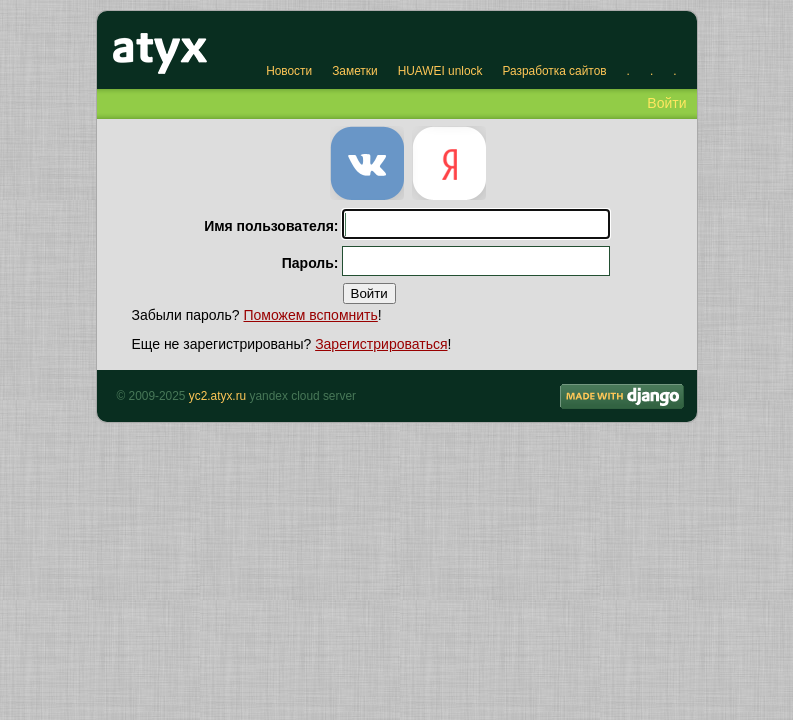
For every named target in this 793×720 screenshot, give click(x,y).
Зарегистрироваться (381, 344)
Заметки (354, 71)
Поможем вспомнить (310, 315)
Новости (289, 71)
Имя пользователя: (271, 226)
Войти (666, 103)
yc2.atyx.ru (218, 396)
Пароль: (310, 263)
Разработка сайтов (554, 71)
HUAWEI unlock (440, 71)
